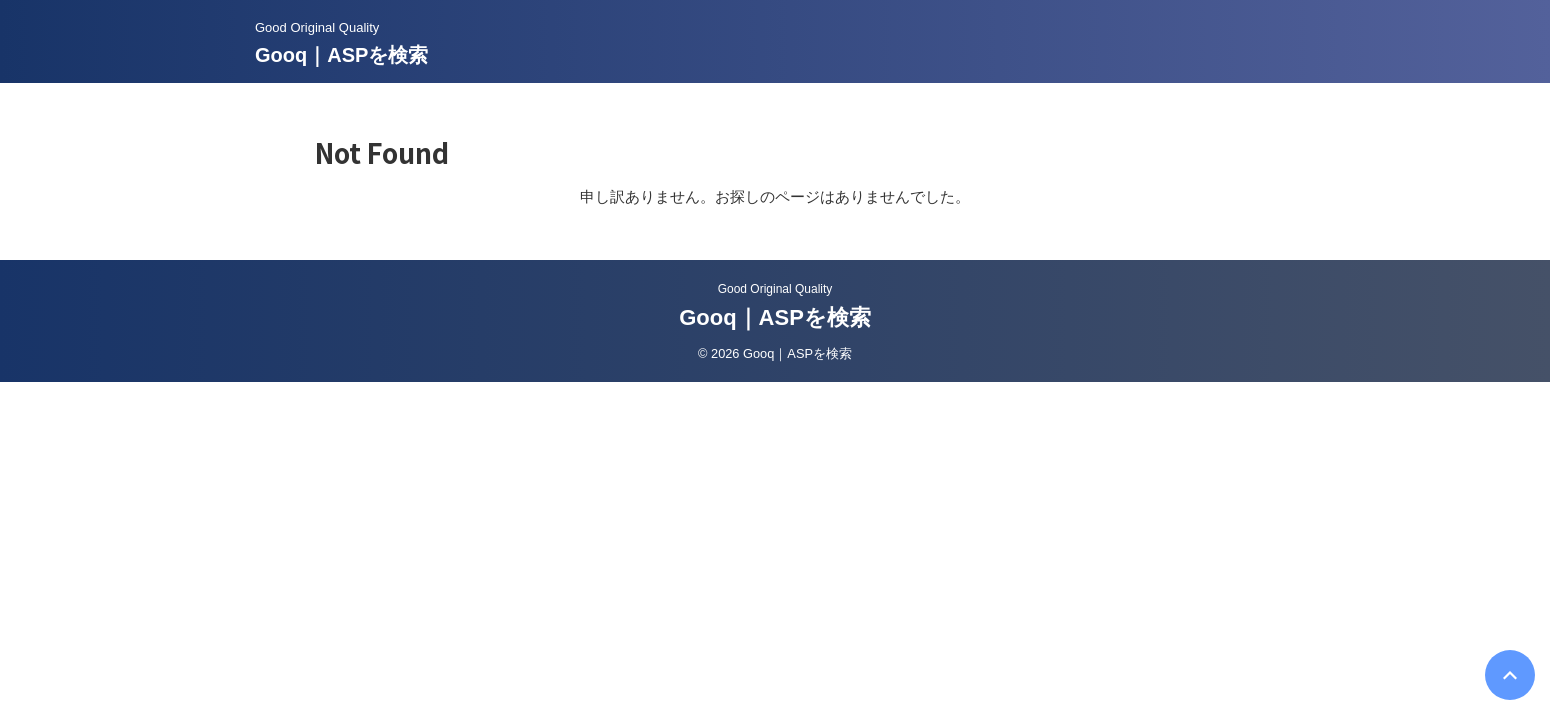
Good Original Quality (775, 289)
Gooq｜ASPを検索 (341, 55)
